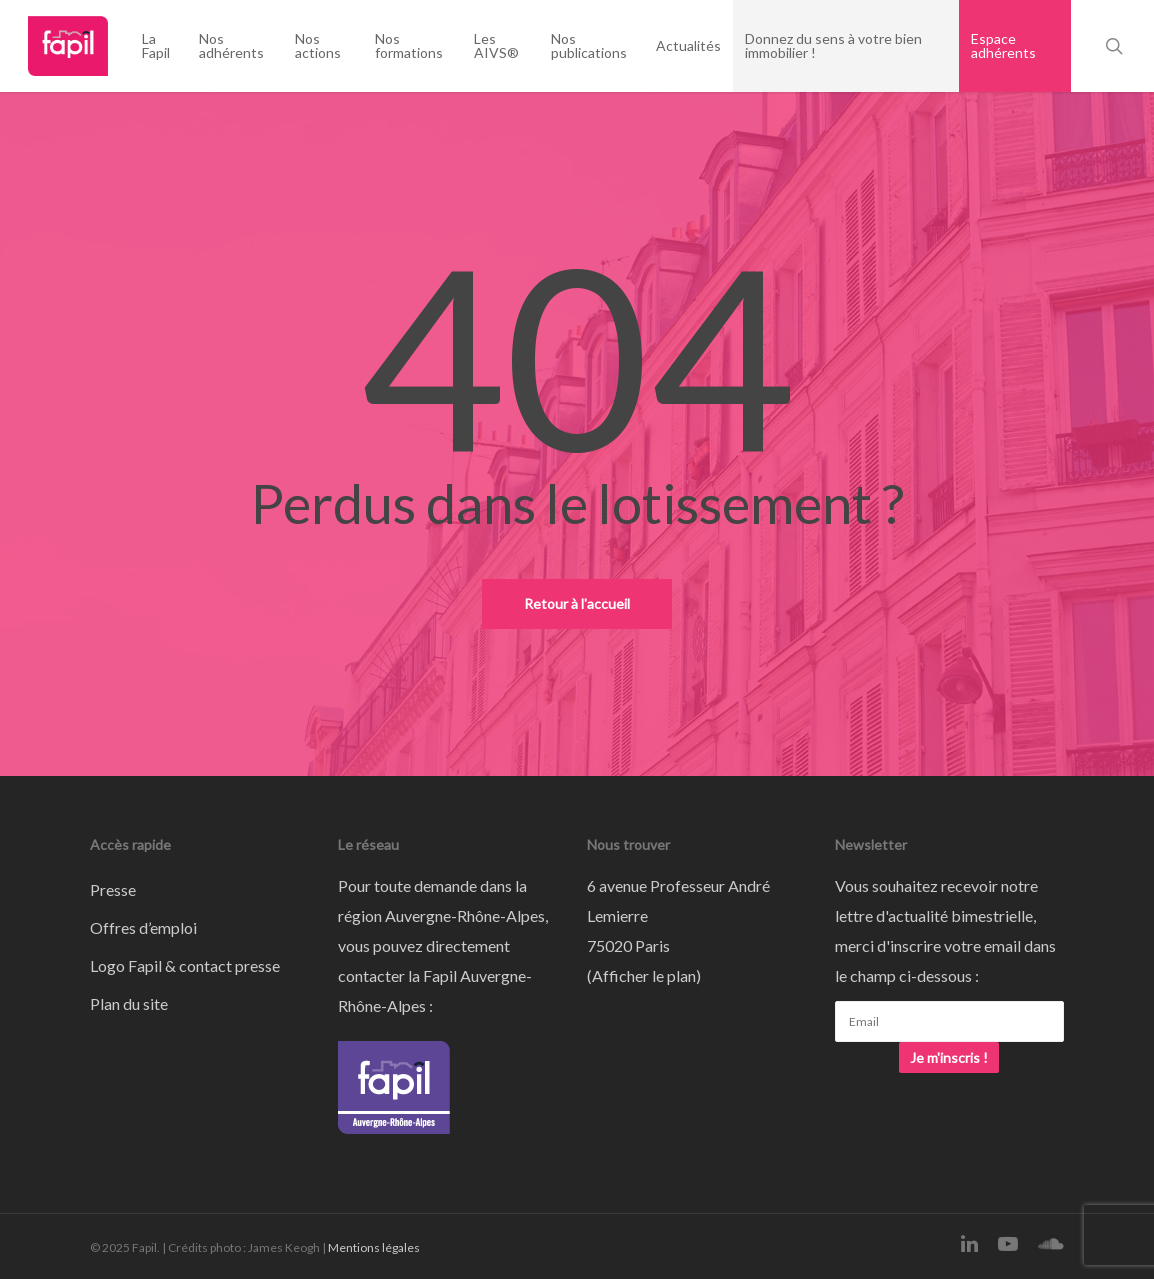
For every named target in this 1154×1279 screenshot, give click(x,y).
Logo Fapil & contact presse (185, 965)
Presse (113, 889)
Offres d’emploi (143, 927)
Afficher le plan (644, 975)
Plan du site (129, 1003)
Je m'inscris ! (949, 1057)
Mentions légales (374, 1247)
